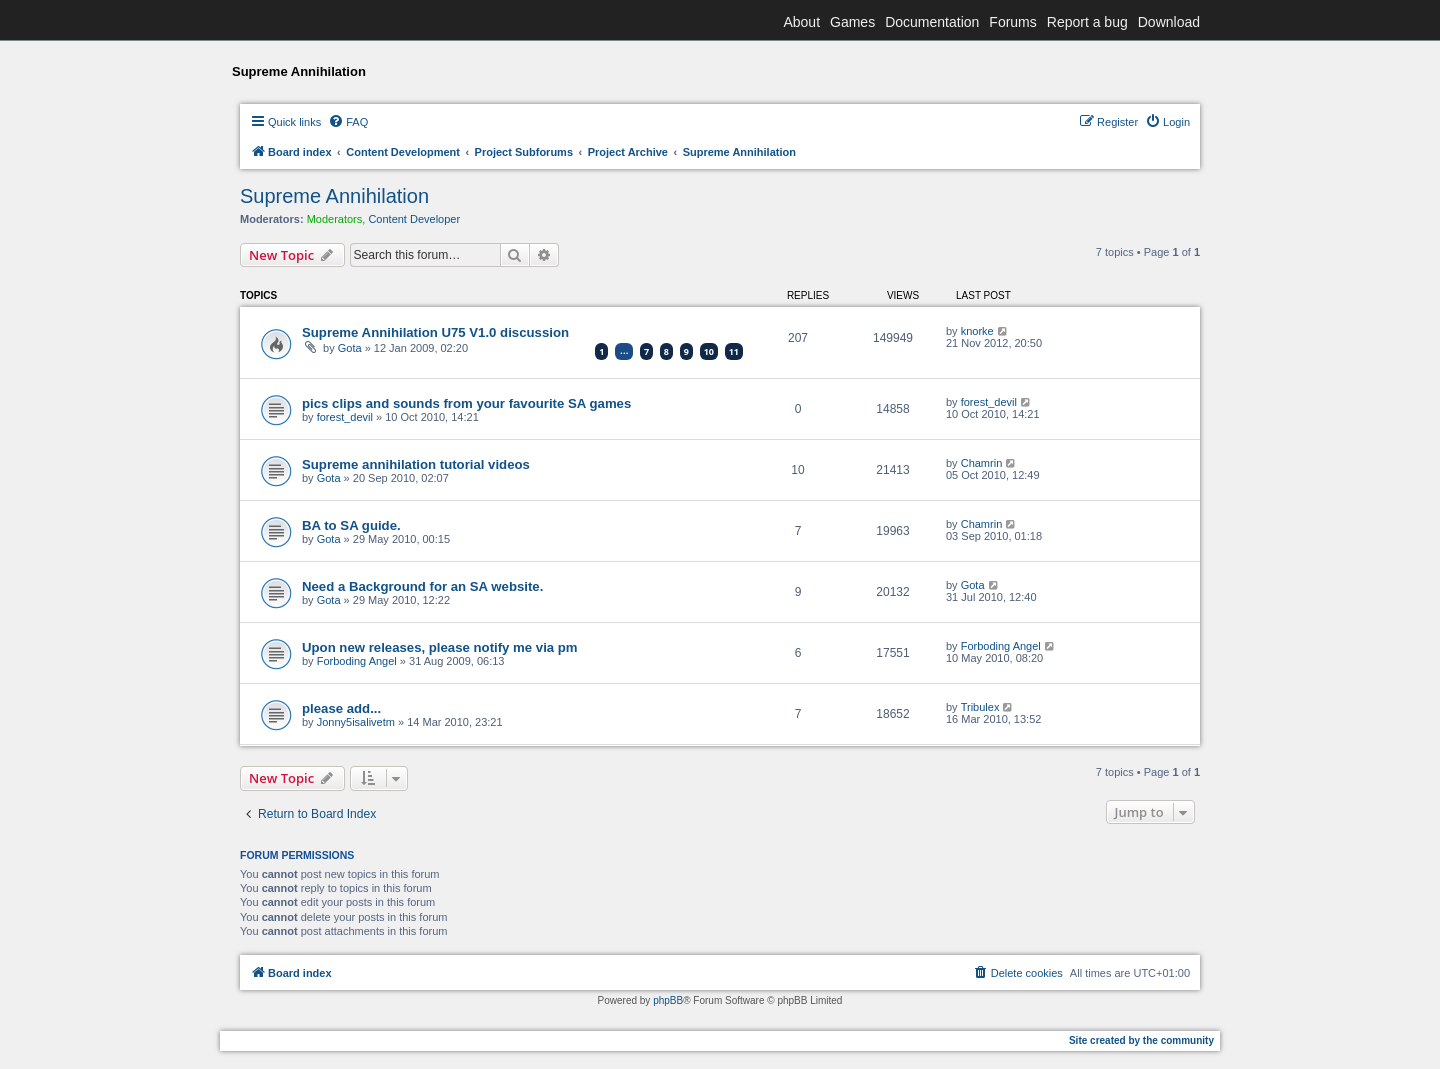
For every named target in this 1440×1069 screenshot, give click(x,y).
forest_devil (345, 417)
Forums (1012, 22)
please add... (341, 708)
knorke (977, 331)
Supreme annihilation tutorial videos (416, 464)
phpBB (668, 1000)
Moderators (335, 219)
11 (734, 351)
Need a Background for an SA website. (422, 586)
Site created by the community (1141, 1040)
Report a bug (1087, 22)
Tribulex (980, 707)
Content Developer (414, 219)
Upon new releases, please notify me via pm (440, 647)
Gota (350, 348)
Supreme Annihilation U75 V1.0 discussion (435, 332)
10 (709, 351)
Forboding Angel (357, 661)
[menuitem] (348, 122)
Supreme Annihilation (334, 196)
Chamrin (982, 463)
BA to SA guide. (351, 525)
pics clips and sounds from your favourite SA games (466, 403)
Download (1169, 22)
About (801, 22)
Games (852, 22)
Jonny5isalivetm (356, 722)
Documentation (932, 22)
